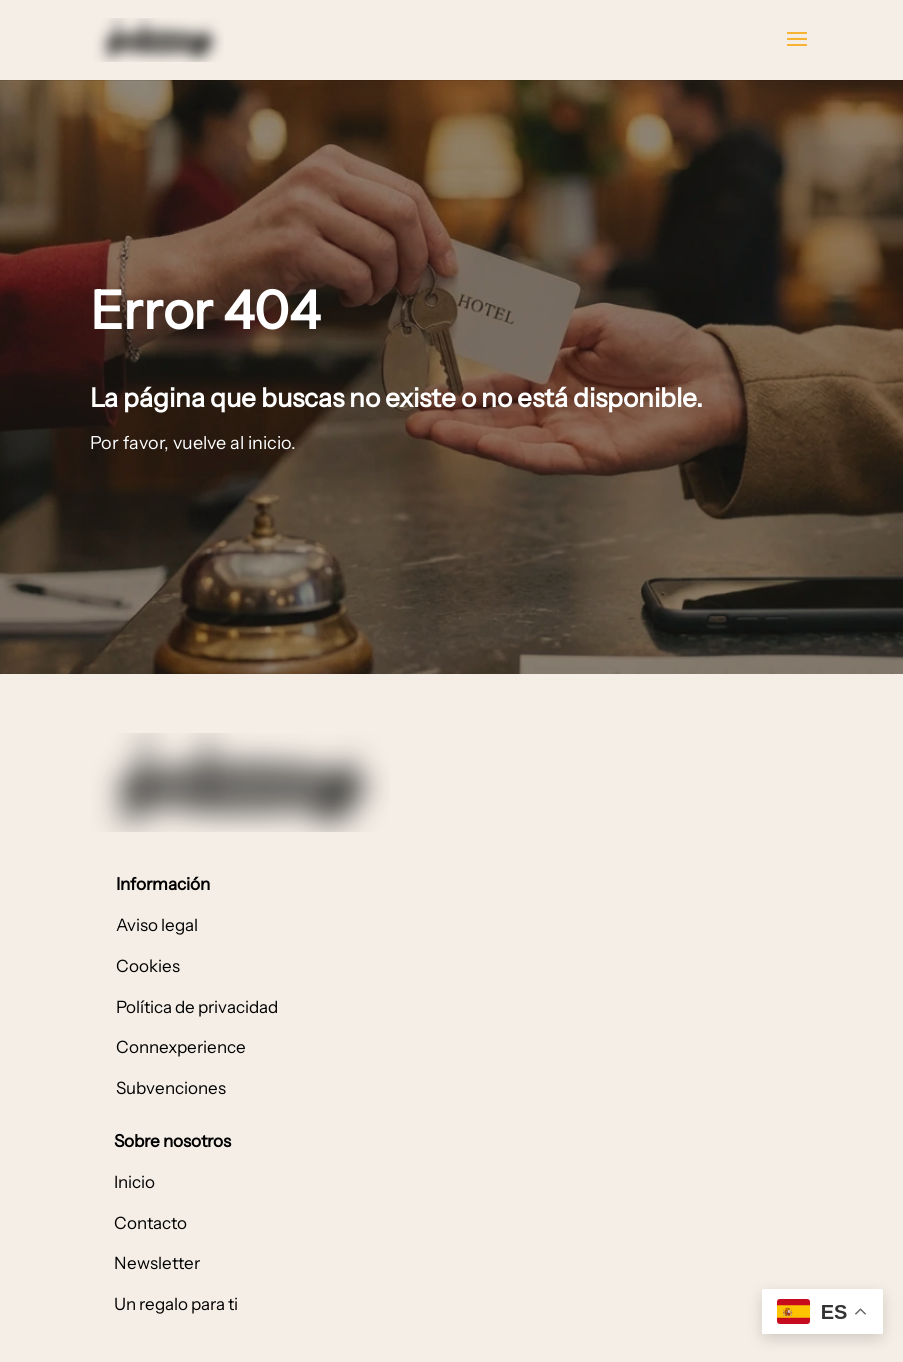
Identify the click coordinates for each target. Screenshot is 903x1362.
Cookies (148, 966)
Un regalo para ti (176, 1304)
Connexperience (181, 1047)
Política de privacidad (197, 1007)
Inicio (134, 1182)
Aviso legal (157, 925)
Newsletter (157, 1263)
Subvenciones (171, 1088)
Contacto (150, 1223)
